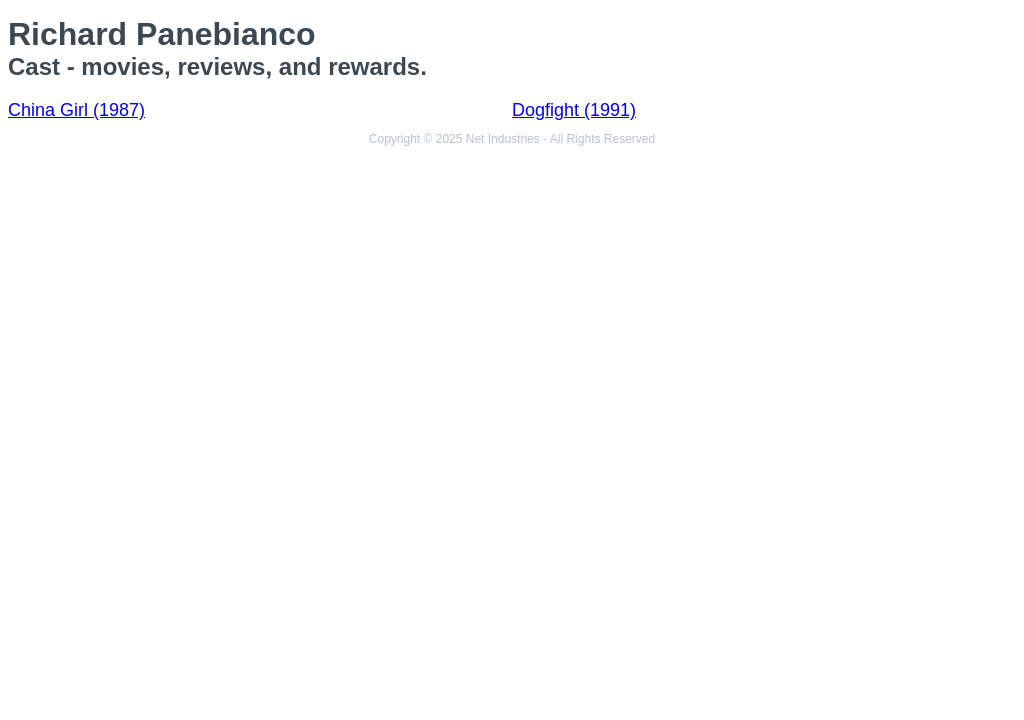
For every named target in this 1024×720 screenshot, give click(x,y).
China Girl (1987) (76, 110)
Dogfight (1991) (574, 110)
